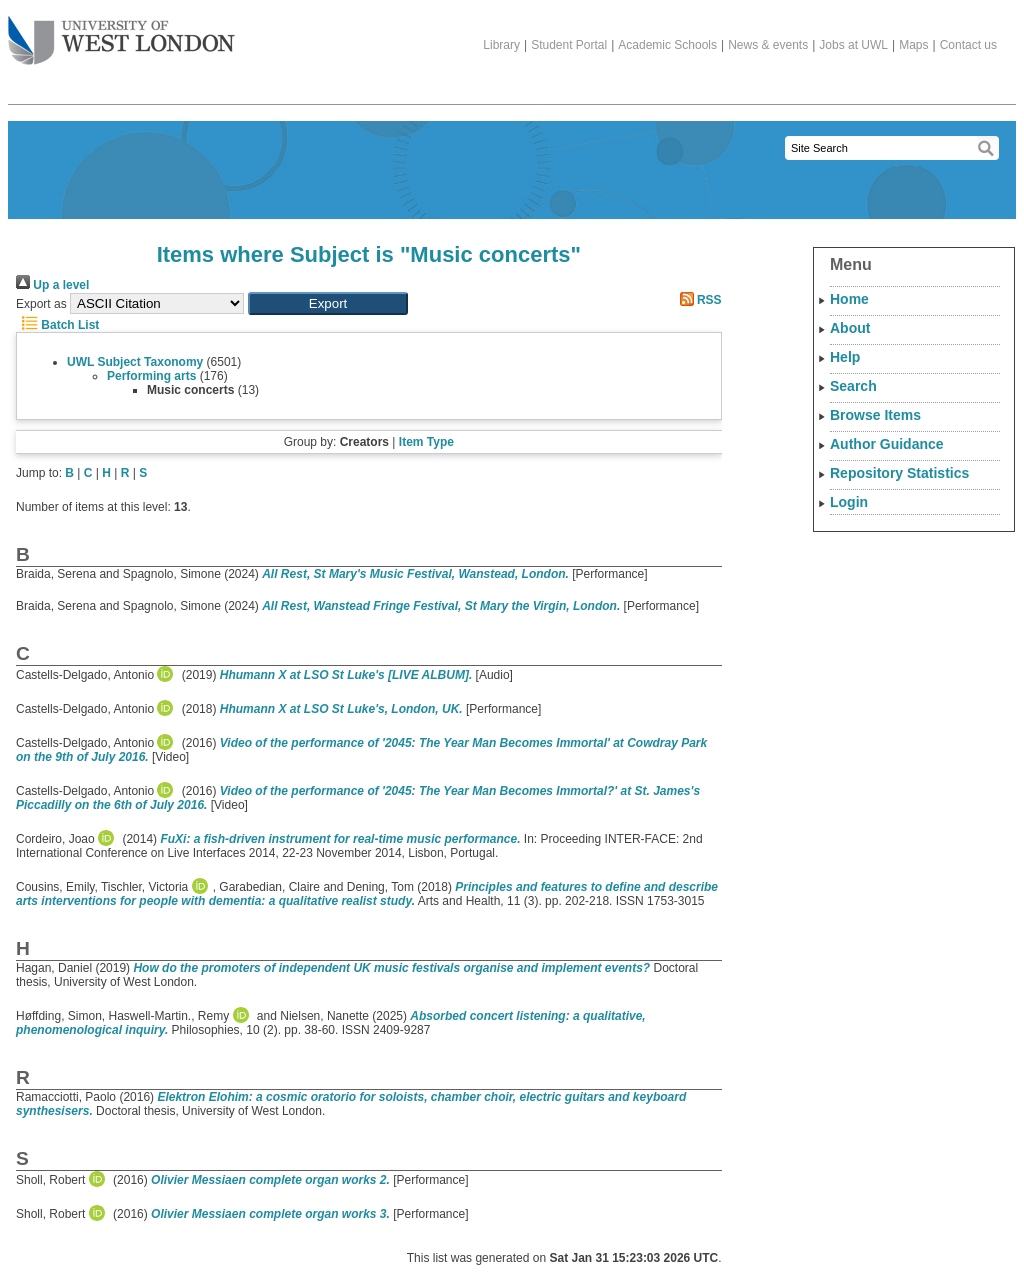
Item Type (426, 442)
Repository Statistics (899, 473)
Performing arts (151, 376)
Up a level (52, 285)
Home (849, 299)
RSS (698, 300)
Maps (913, 45)
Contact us (968, 45)
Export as (41, 304)
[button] (328, 303)
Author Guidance (887, 444)
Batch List (57, 325)
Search (853, 386)
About (850, 328)
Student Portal (569, 45)
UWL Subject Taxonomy (135, 362)
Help (845, 357)
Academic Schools (667, 45)
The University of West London (121, 33)
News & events (768, 45)
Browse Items (875, 415)
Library (501, 45)
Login (849, 502)
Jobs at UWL (853, 45)
